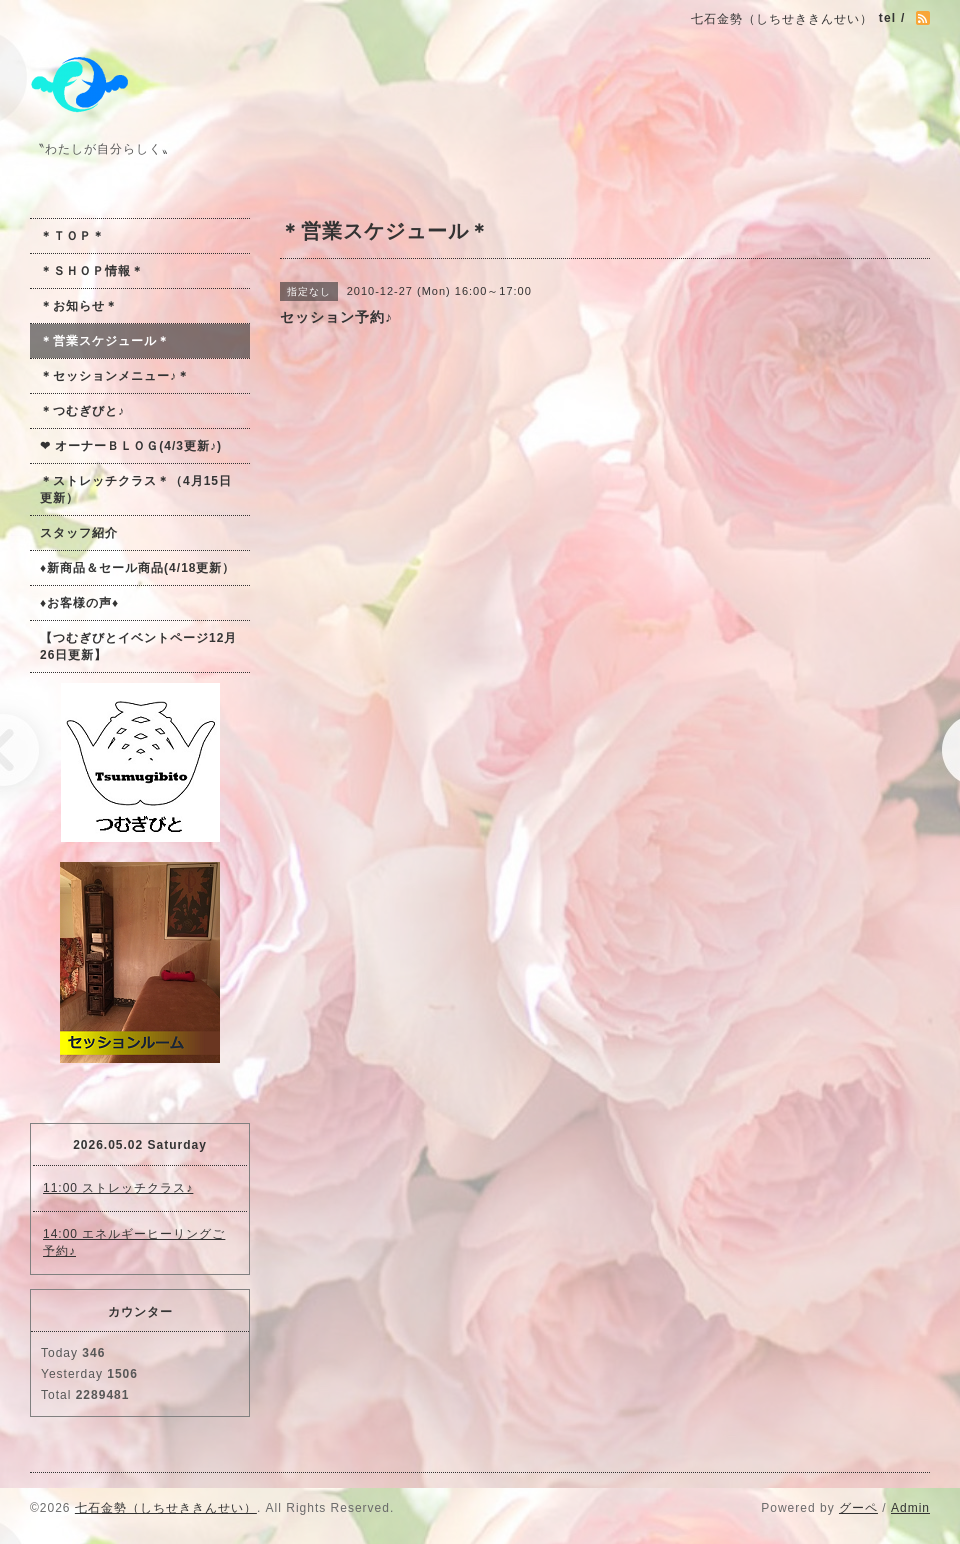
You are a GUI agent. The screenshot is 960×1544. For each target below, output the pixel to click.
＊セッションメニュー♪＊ (115, 376)
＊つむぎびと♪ (82, 411)
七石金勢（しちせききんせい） (166, 1508)
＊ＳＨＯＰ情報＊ (92, 271)
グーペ (858, 1508)
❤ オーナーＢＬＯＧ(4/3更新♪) (131, 446)
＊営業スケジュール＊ (105, 341)
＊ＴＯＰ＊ (72, 236)
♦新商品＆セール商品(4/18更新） (137, 568)
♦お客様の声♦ (79, 603)
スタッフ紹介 (79, 533)
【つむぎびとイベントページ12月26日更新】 (138, 646)
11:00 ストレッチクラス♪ (118, 1188)
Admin (910, 1508)
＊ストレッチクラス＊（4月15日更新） (136, 489)
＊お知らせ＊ (79, 306)
